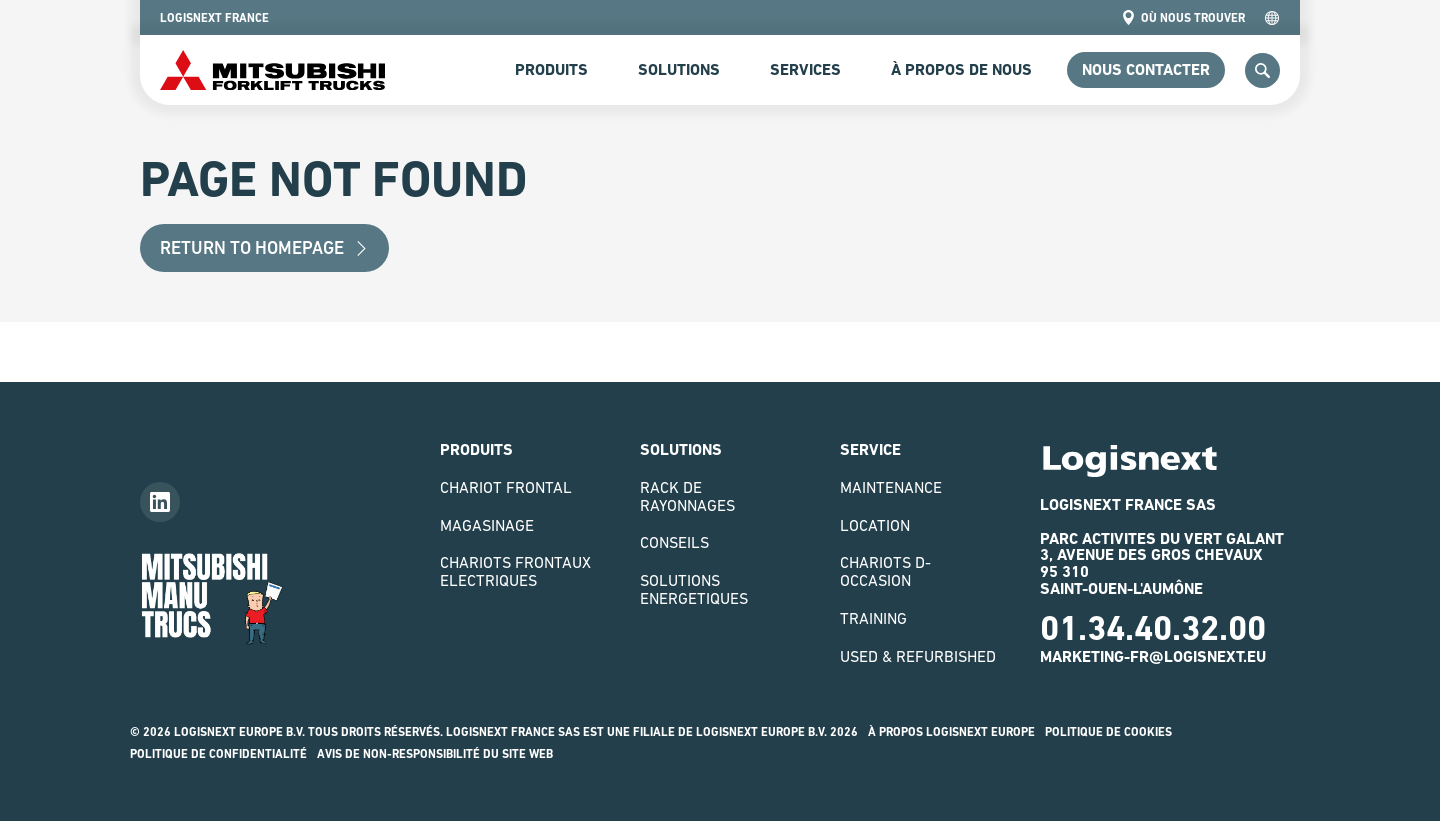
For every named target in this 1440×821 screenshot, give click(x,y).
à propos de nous (961, 69)
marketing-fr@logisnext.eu (1153, 656)
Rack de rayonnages (687, 496)
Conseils (674, 542)
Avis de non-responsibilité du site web (435, 754)
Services (805, 69)
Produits (551, 69)
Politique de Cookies (1108, 732)
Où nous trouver (1183, 17)
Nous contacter (1146, 69)
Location (875, 525)
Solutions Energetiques (694, 589)
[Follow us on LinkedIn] (160, 502)
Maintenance (891, 487)
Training (873, 618)
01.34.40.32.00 (1153, 628)
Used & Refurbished (918, 656)
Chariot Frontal (506, 487)
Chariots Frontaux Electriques (515, 571)
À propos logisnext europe (951, 732)
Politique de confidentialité (218, 754)
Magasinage (487, 525)
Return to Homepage (264, 247)
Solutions (679, 69)
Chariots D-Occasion (885, 571)
